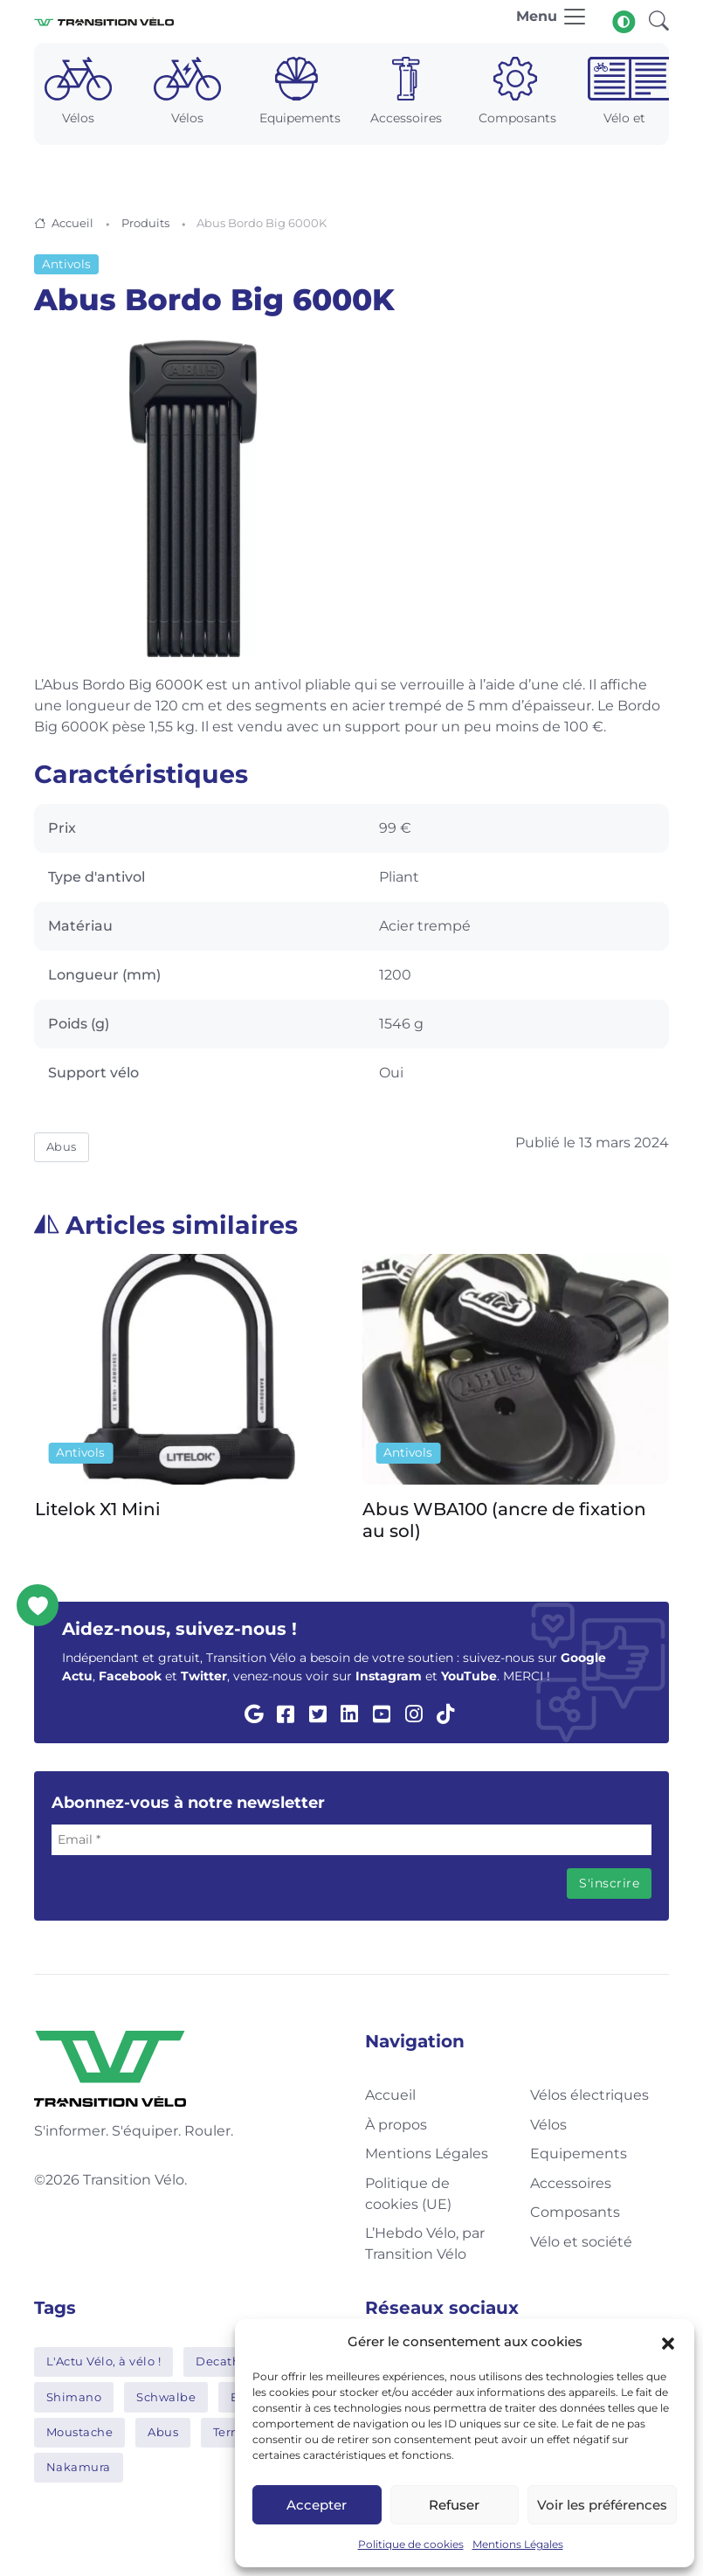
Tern (226, 2432)
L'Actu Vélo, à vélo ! (104, 2361)
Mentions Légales (517, 2544)
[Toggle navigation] (552, 21)
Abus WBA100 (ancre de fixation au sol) (504, 1520)
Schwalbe (166, 2397)
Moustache (80, 2432)
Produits (145, 223)
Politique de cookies (411, 2544)
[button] (668, 2342)
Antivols (66, 264)
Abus (61, 1146)
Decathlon (228, 2361)
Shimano (74, 2397)
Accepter (316, 2504)
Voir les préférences (602, 2504)
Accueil (72, 223)
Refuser (454, 2504)
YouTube (469, 1676)
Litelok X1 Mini (97, 1509)
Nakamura (78, 2467)
